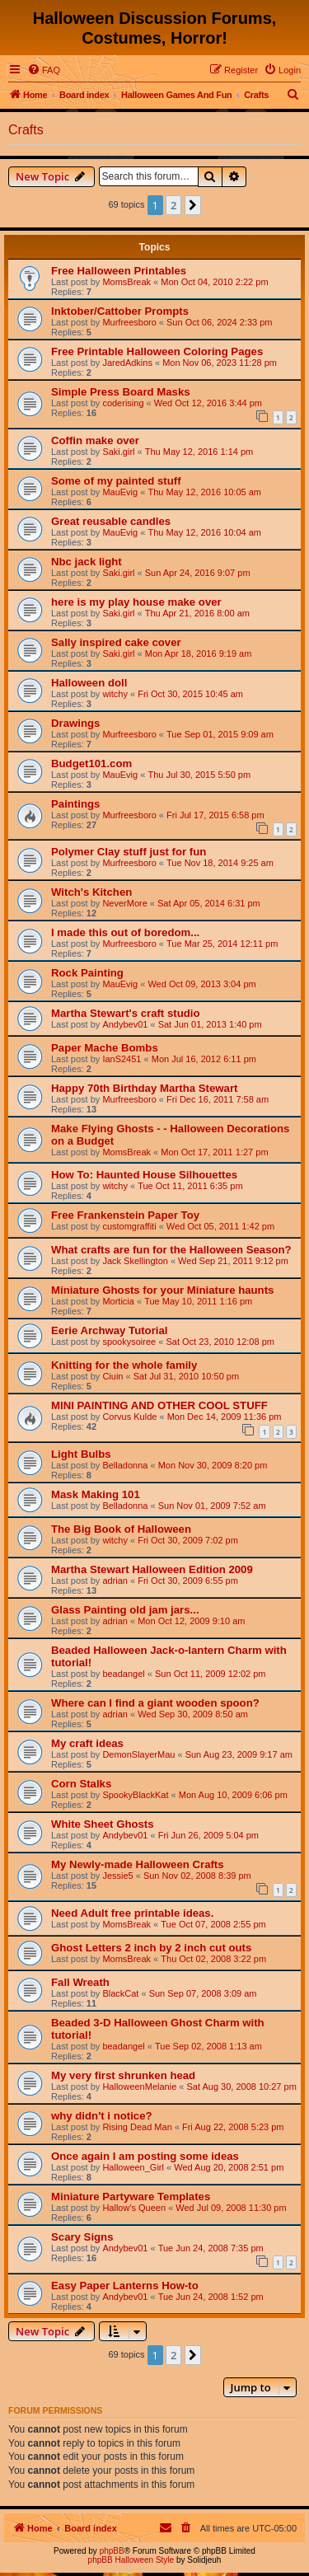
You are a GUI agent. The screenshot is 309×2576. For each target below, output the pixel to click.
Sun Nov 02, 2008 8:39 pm (197, 1875)
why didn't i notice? (101, 2116)
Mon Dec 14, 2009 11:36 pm (224, 1416)
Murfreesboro (129, 322)
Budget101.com (91, 763)
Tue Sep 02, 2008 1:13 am (208, 2046)
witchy (115, 694)
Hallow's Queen (134, 2208)
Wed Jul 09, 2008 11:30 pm (231, 2208)
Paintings (75, 804)
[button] (193, 205)
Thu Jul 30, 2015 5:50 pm (198, 775)
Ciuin (112, 1376)
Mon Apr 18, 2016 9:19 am (198, 653)
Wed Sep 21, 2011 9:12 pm (233, 1261)
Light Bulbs (81, 1454)
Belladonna (124, 1465)
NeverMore (124, 903)
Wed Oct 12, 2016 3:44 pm (208, 403)
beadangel (123, 1674)
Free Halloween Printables (118, 271)
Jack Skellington (135, 1261)
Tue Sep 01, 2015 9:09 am (220, 734)
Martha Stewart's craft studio (125, 1013)
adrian (115, 1580)
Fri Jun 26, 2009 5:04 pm (208, 1835)
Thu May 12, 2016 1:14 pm (199, 452)
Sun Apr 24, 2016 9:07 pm (197, 573)
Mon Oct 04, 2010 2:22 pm (214, 282)
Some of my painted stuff (116, 481)
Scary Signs (82, 2237)
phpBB (112, 2550)
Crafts (26, 130)
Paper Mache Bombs (104, 1048)
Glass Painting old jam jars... (125, 1610)
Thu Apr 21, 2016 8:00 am (197, 613)
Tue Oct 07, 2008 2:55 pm (213, 1924)
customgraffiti (129, 1226)
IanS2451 (121, 1059)
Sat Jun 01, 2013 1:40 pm (210, 1024)
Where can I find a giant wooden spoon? (155, 1703)
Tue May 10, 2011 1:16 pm (198, 1301)
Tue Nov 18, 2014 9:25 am (220, 863)
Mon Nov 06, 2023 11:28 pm (219, 363)
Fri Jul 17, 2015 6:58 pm (215, 815)
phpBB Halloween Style (131, 2559)
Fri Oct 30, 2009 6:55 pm (188, 1580)
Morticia (118, 1301)
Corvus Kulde (129, 1416)
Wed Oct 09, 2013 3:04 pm (201, 984)
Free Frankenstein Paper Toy (125, 1215)
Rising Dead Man (136, 2127)
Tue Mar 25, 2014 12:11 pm (222, 943)
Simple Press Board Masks (120, 392)
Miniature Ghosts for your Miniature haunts (162, 1290)
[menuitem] (43, 70)
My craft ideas (87, 1743)
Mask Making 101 (95, 1494)
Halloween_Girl (133, 2167)
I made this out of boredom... (125, 932)
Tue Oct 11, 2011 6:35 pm (190, 1186)
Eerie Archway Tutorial (109, 1330)
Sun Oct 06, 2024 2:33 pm (219, 322)
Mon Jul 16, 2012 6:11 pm (204, 1059)
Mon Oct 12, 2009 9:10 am (191, 1621)
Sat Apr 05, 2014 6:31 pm (208, 903)
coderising (122, 403)
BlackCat (120, 1993)
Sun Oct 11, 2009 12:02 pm (210, 1674)
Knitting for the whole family (124, 1365)
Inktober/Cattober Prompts (120, 311)
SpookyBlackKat (135, 1795)
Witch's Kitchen (91, 892)
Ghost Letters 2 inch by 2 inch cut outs (151, 1947)
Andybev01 (124, 1024)
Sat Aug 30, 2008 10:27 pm (242, 2086)
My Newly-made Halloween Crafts (137, 1864)
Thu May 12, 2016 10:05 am (204, 492)
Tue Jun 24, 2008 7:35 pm (211, 2248)
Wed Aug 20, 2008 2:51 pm (228, 2167)
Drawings (75, 723)
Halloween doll (89, 683)
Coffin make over (95, 440)
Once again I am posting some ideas (145, 2156)
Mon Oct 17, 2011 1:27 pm (214, 1152)
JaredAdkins (127, 363)
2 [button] (173, 205)
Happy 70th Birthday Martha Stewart (144, 1088)
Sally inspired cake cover (116, 642)
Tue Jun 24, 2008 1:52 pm (211, 2297)
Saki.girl (118, 452)
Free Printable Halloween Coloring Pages (157, 351)
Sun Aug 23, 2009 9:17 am (239, 1754)
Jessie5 (117, 1875)
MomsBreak (126, 282)
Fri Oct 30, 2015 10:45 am (190, 694)
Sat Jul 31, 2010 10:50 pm (186, 1376)
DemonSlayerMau (138, 1754)
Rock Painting (87, 973)
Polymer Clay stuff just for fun (128, 851)
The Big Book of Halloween (121, 1529)
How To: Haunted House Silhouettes (144, 1175)
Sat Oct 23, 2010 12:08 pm (220, 1342)
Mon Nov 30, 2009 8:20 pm (213, 1465)
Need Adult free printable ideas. (132, 1913)
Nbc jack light (86, 561)
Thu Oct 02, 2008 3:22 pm (213, 1959)
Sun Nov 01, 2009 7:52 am (212, 1505)
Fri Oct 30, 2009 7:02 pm (188, 1540)
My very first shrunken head (123, 2075)
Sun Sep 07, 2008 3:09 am (203, 1993)
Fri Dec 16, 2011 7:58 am (217, 1099)
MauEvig (120, 492)
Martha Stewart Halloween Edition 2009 (152, 1569)
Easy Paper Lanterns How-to (125, 2285)
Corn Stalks (81, 1783)
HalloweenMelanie (139, 2086)
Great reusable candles (111, 521)
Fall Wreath (80, 1982)
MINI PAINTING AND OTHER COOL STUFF (159, 1405)
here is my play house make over (136, 602)
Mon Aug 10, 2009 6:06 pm (233, 1795)
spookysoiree (129, 1342)
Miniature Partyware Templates (130, 2196)
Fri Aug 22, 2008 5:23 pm (233, 2127)
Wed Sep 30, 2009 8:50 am (193, 1714)
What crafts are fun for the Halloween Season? (171, 1250)
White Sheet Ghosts (102, 1824)
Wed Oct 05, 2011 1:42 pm (220, 1226)
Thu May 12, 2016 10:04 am (204, 532)
